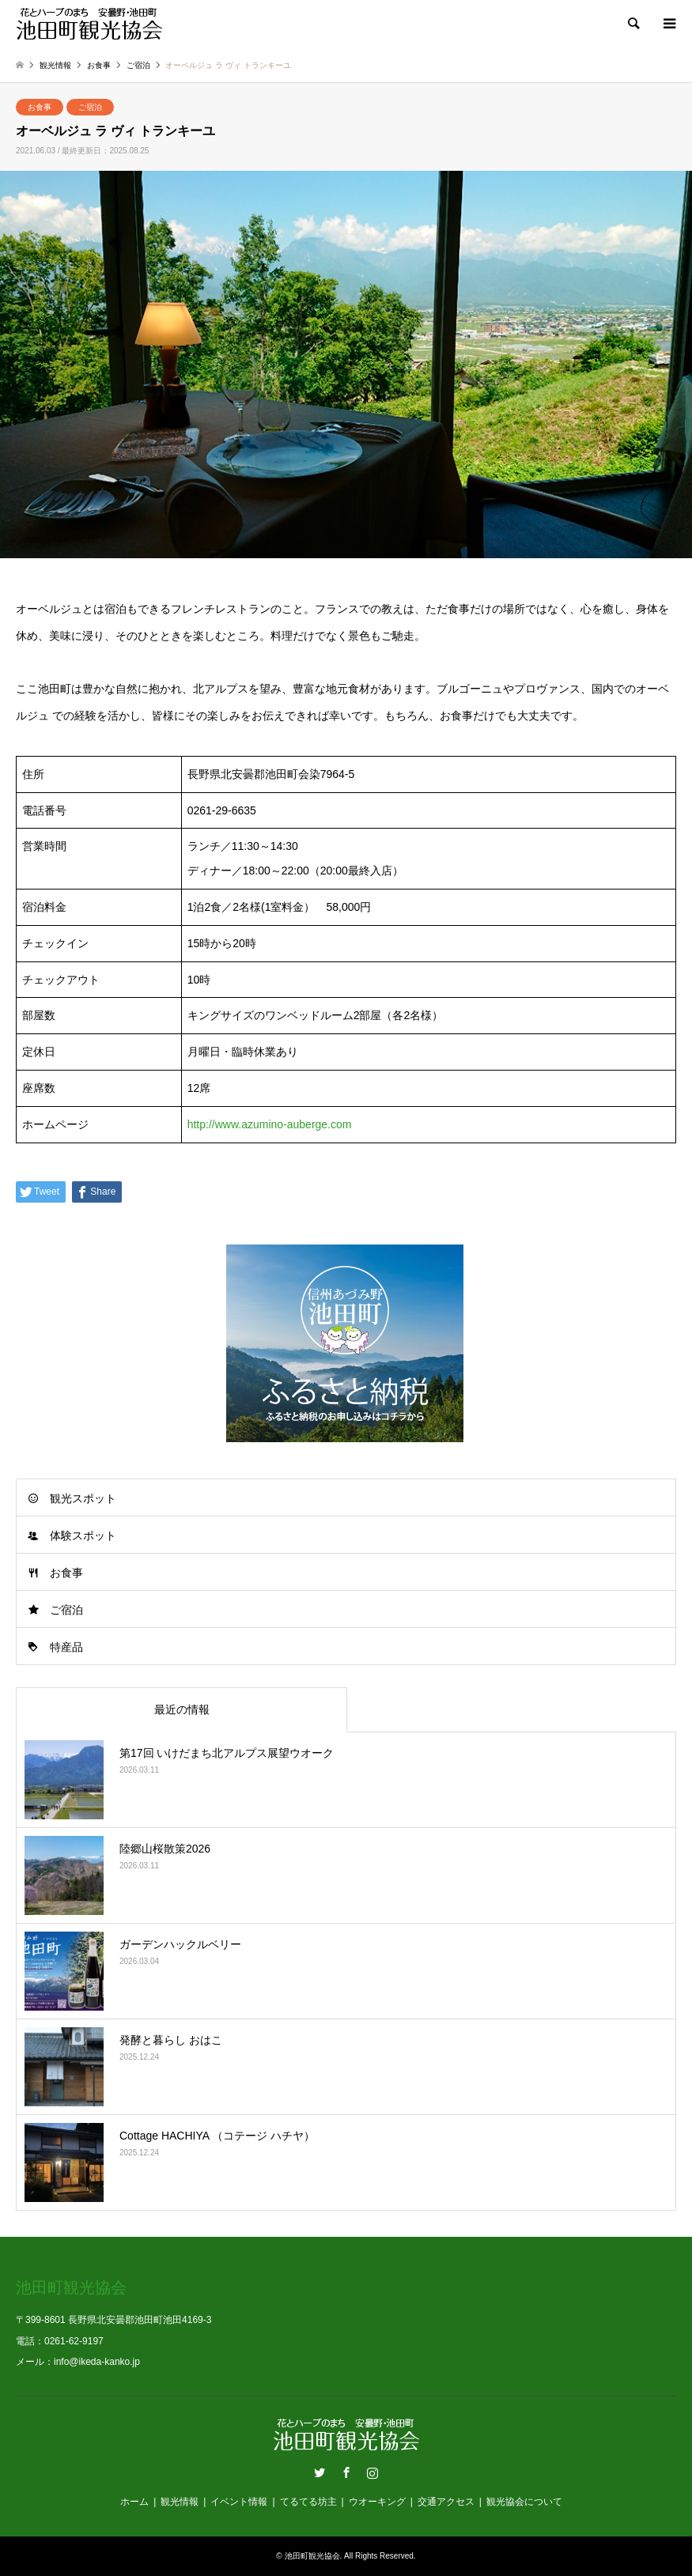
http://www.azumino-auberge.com (269, 1124)
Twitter (319, 2472)
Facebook (346, 2472)
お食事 (39, 107)
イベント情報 (238, 2501)
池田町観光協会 (312, 2555)
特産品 (66, 1647)
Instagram (372, 2472)
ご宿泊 (90, 107)
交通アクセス (446, 2501)
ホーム (134, 2501)
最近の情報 (182, 1709)
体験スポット (83, 1535)
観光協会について (524, 2501)
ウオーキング (377, 2501)
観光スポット (83, 1498)
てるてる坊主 (308, 2501)
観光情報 (180, 2501)
